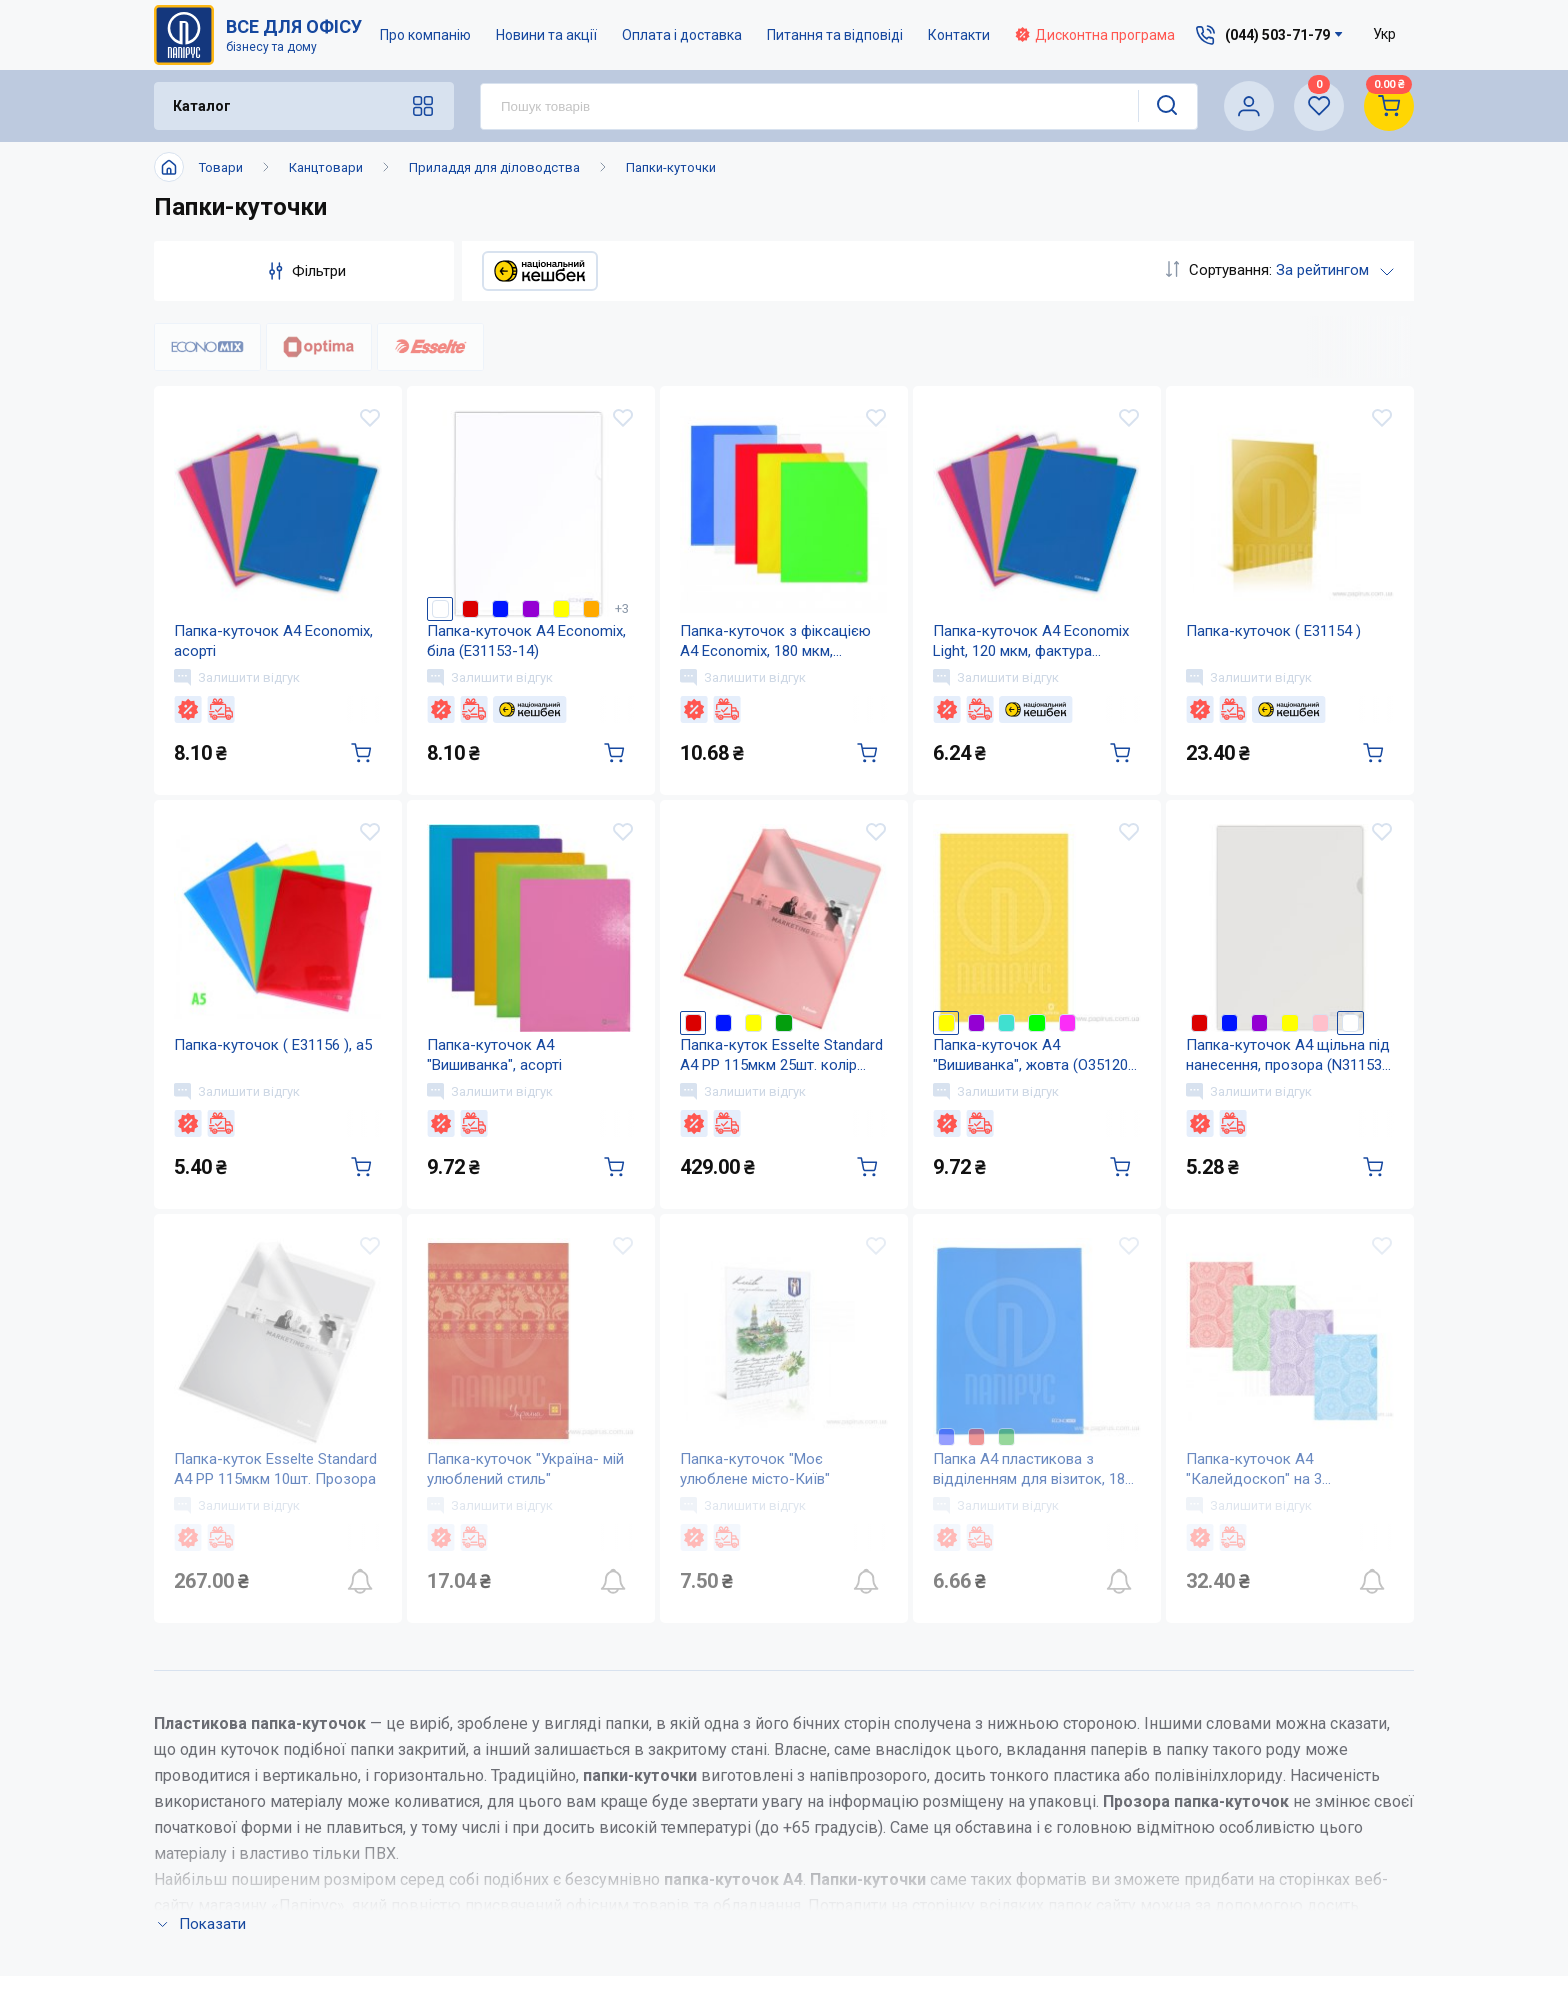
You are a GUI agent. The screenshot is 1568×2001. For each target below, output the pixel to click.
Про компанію (425, 35)
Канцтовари (326, 167)
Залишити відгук (237, 677)
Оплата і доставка (682, 35)
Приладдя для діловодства (494, 167)
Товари (221, 167)
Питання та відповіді (835, 35)
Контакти (959, 35)
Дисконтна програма (1095, 35)
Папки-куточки (671, 167)
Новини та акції (546, 35)
